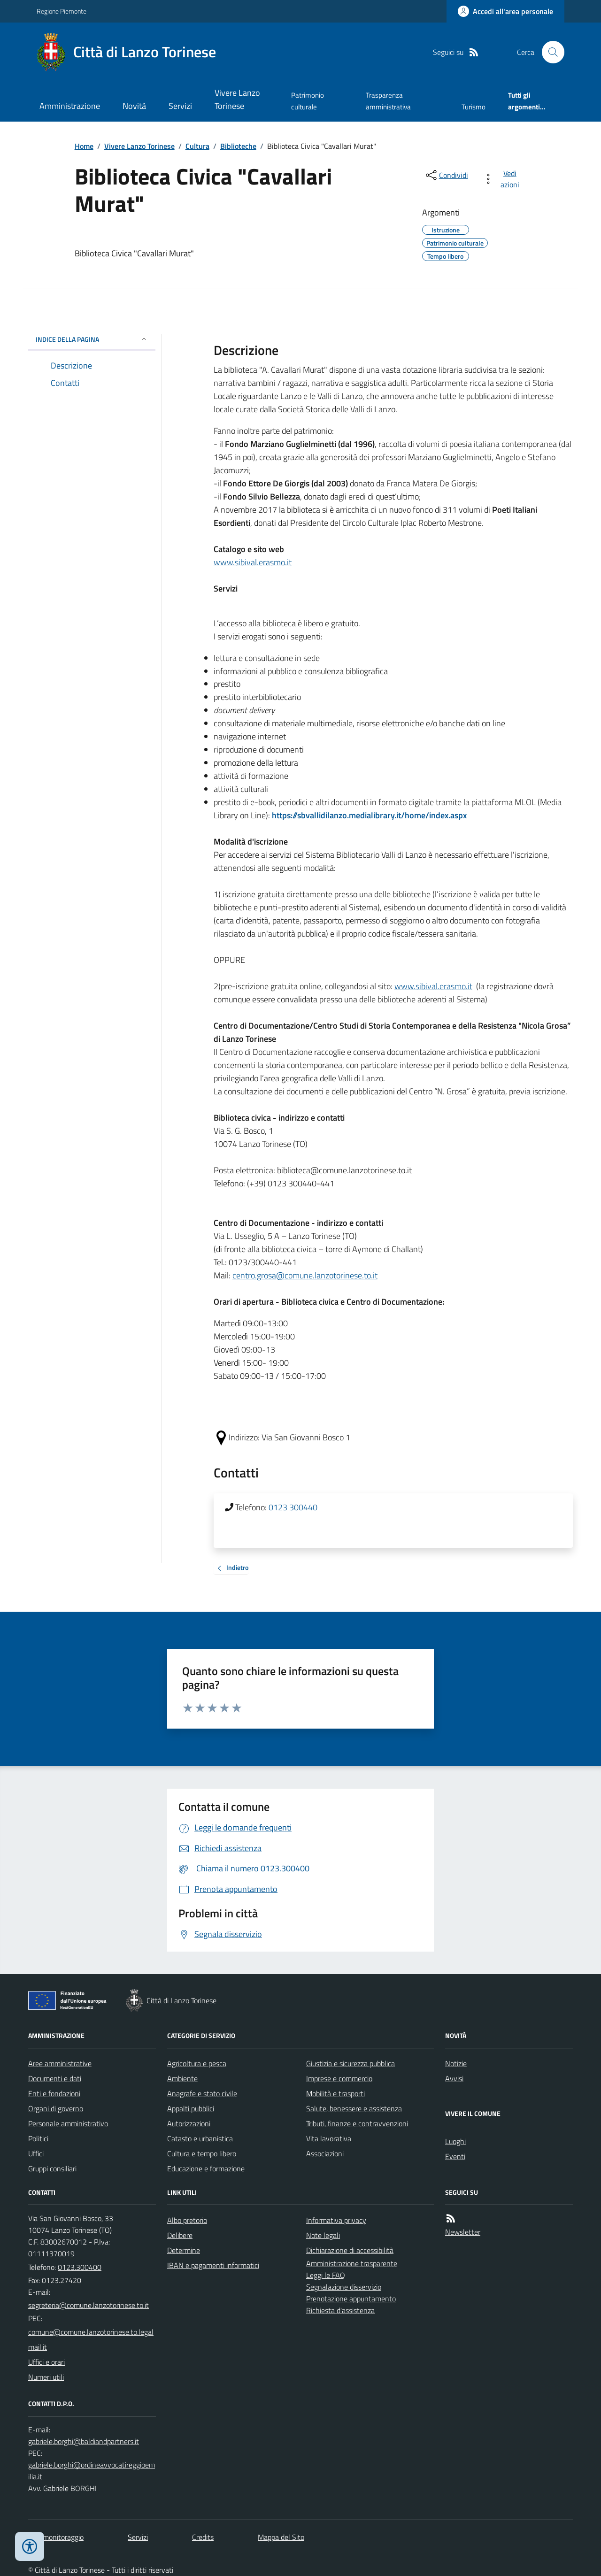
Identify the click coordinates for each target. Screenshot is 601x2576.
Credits (203, 2537)
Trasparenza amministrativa (388, 101)
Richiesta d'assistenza (340, 2310)
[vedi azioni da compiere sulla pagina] (503, 179)
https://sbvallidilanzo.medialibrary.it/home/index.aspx (369, 815)
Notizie (456, 2063)
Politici (38, 2138)
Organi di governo (55, 2108)
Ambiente (182, 2078)
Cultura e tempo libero (201, 2153)
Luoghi (455, 2141)
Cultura (197, 146)
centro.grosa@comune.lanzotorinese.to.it (305, 1275)
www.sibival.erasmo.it (253, 562)
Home (84, 146)
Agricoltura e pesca (196, 2063)
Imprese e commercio (339, 2078)
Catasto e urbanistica (200, 2138)
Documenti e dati (54, 2078)
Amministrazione (69, 106)
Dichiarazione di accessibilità (349, 2250)
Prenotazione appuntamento (351, 2298)
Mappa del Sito (281, 2537)
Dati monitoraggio (56, 2537)
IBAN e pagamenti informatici (213, 2265)
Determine (183, 2250)
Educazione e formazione (206, 2168)
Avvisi (454, 2078)
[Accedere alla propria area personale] (505, 11)
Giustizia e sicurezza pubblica (350, 2063)
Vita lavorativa (328, 2138)
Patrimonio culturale (307, 101)
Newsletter (462, 2232)
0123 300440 (293, 1507)
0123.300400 (79, 2267)
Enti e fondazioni (54, 2093)
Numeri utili (46, 2377)
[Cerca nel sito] (549, 52)
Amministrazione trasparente (351, 2263)
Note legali (323, 2235)
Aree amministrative (60, 2063)
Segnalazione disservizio (343, 2286)
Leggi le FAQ (325, 2275)
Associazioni (325, 2153)
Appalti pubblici (190, 2108)
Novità (134, 106)
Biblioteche (238, 146)
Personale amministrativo (68, 2123)
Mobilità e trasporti (335, 2093)
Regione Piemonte (61, 11)
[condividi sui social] (446, 175)
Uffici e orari (46, 2362)
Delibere (180, 2235)
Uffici (36, 2153)
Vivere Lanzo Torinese (237, 99)
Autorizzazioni (188, 2123)
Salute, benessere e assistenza (354, 2108)
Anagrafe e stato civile (202, 2093)
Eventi (455, 2156)
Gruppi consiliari (52, 2168)
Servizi (180, 106)
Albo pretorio (187, 2220)
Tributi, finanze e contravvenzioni (357, 2123)
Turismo (473, 106)
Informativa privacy (336, 2220)
